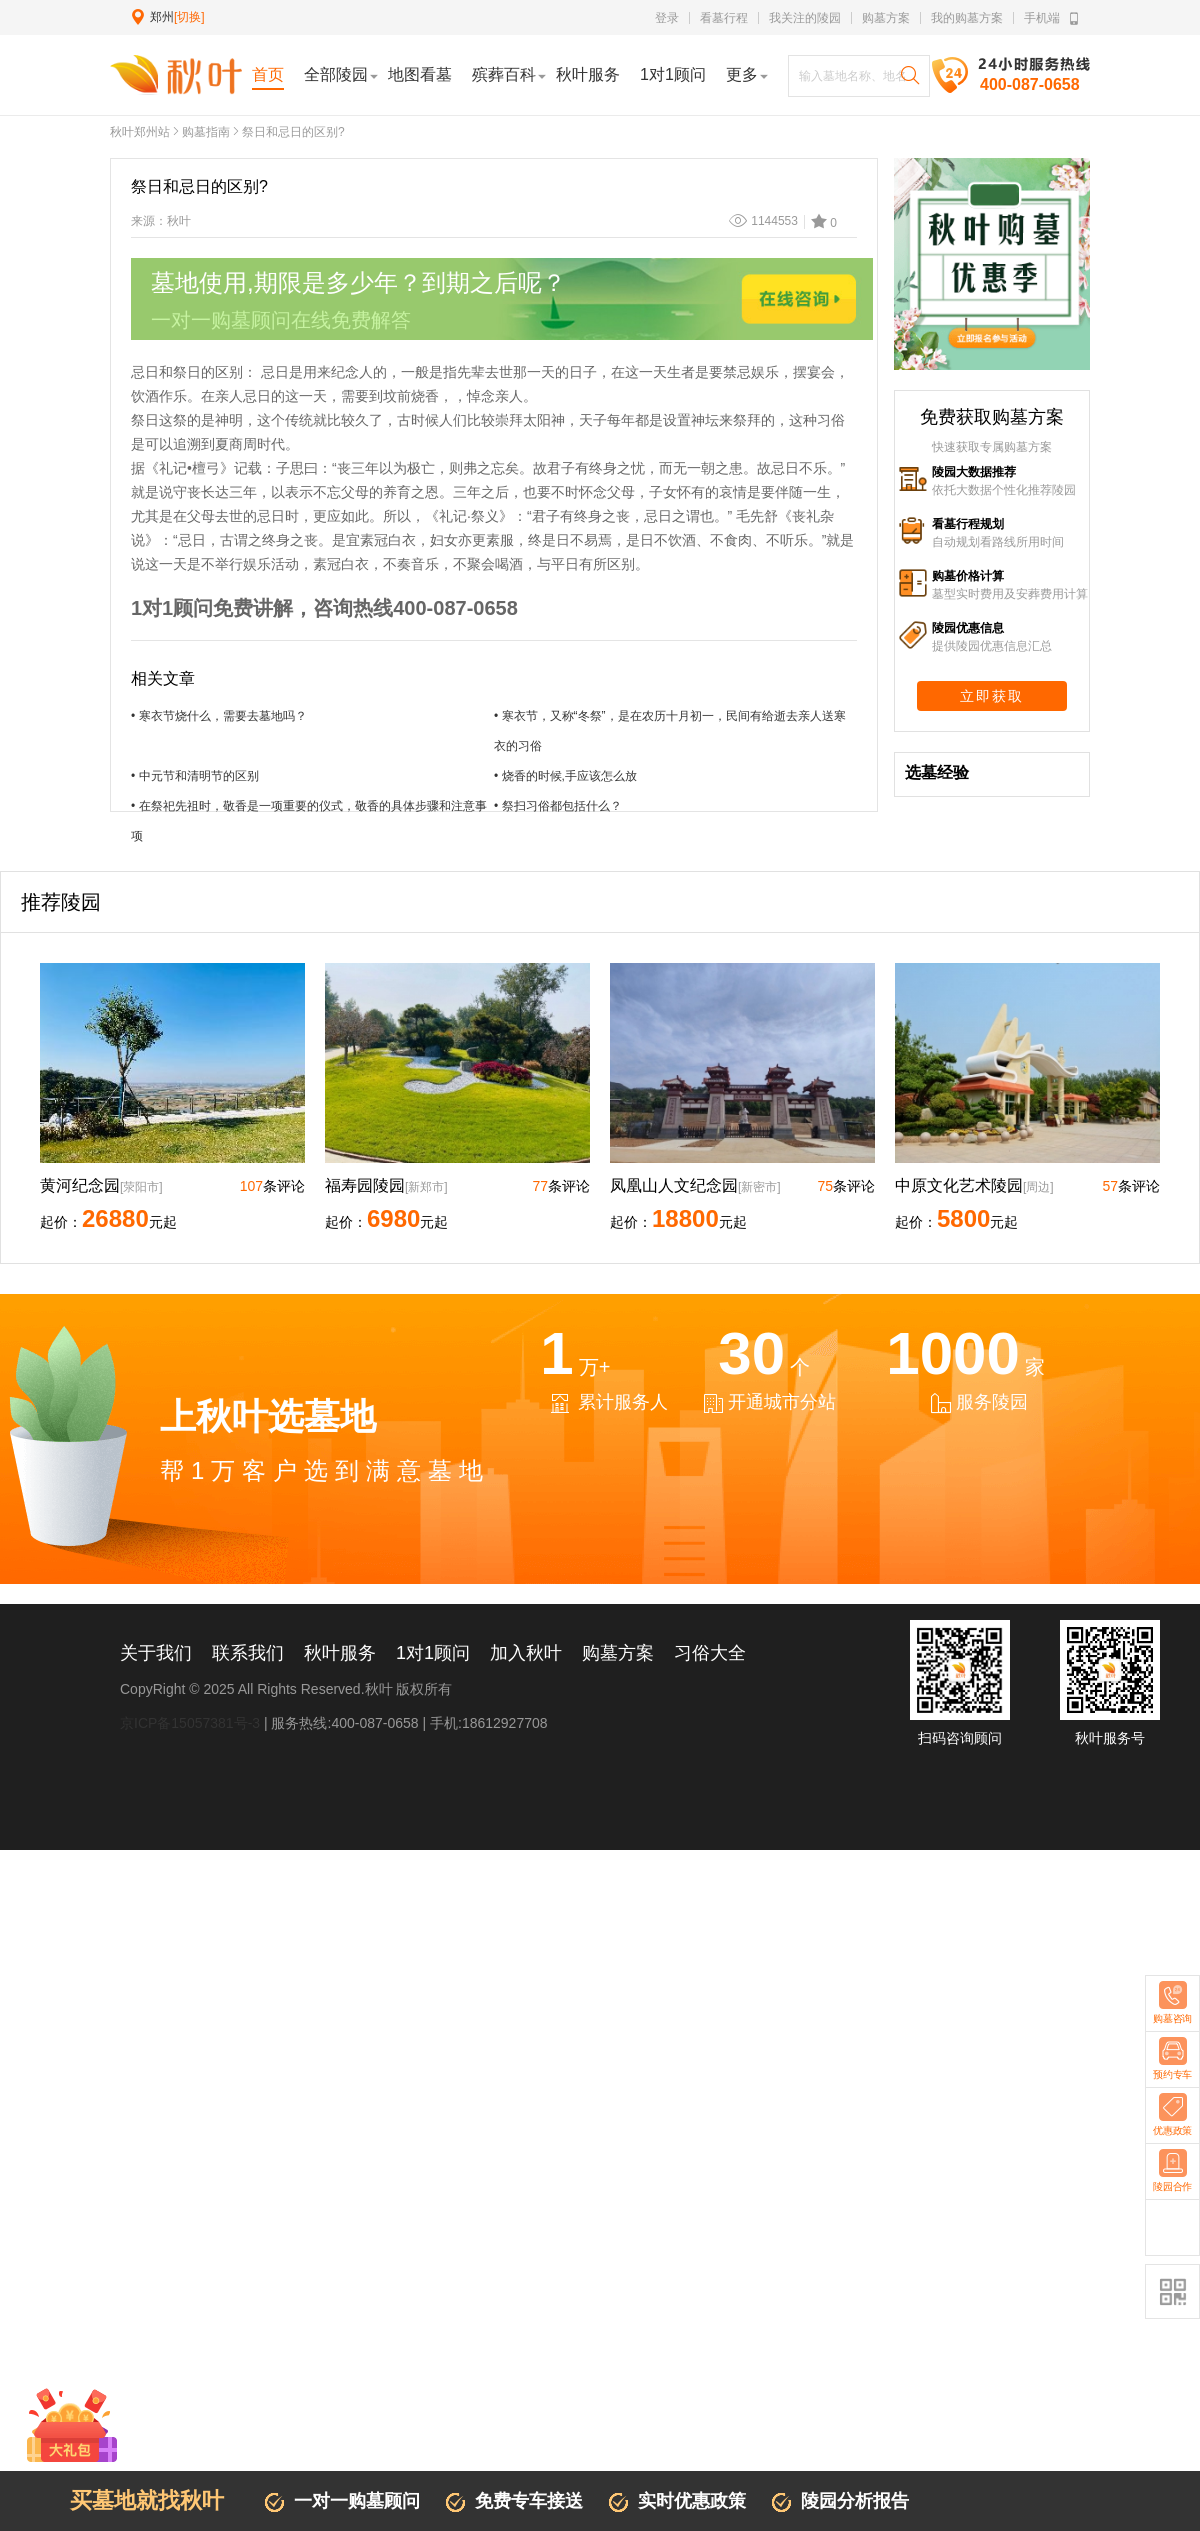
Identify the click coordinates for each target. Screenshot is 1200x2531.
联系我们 (248, 1653)
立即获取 (992, 696)
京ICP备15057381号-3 (190, 1723)
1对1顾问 (433, 1653)
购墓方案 (886, 18)
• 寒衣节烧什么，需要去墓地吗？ (219, 716)
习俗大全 (710, 1653)
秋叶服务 (340, 1653)
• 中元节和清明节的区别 (195, 776)
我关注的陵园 (805, 18)
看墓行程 (724, 18)
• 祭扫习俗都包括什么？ (558, 806)
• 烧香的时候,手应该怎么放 (565, 776)
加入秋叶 (526, 1653)
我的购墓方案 (967, 18)
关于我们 (156, 1653)
